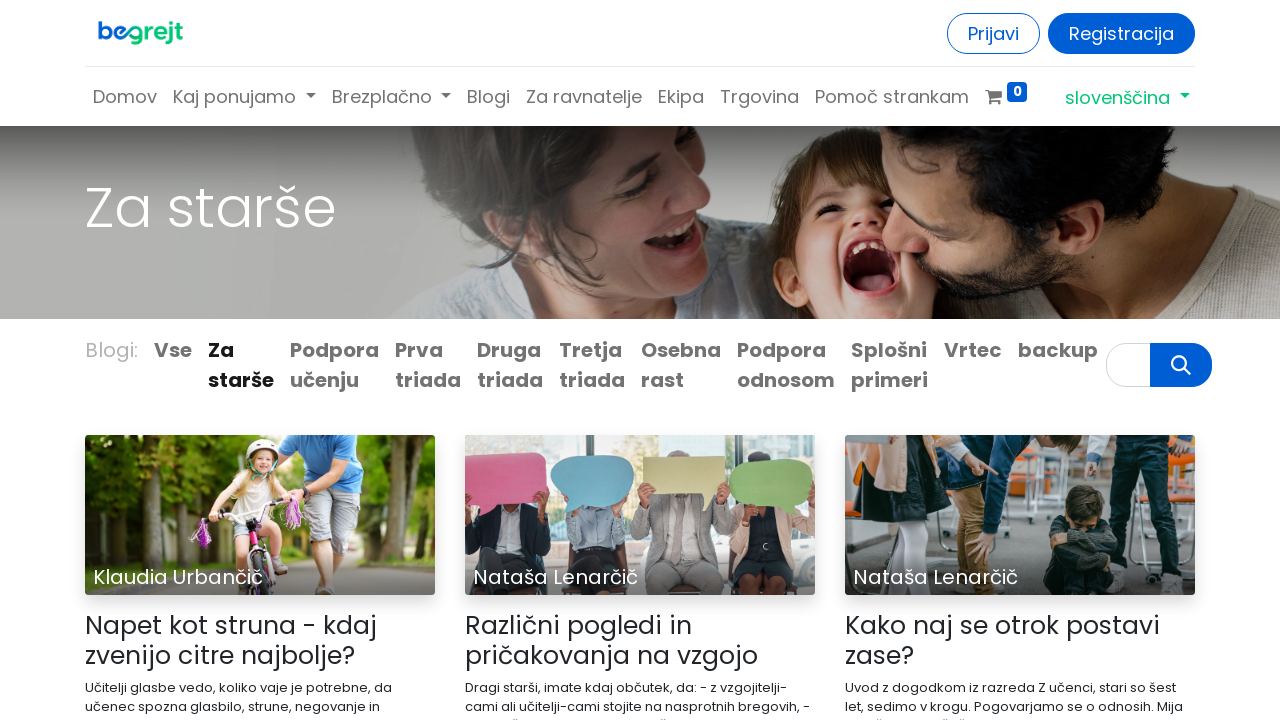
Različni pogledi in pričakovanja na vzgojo (611, 641)
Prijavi (993, 33)
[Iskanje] (1181, 365)
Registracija (1121, 33)
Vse (173, 350)
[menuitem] (125, 96)
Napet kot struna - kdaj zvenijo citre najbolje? (231, 641)
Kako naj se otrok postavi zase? (1002, 641)
